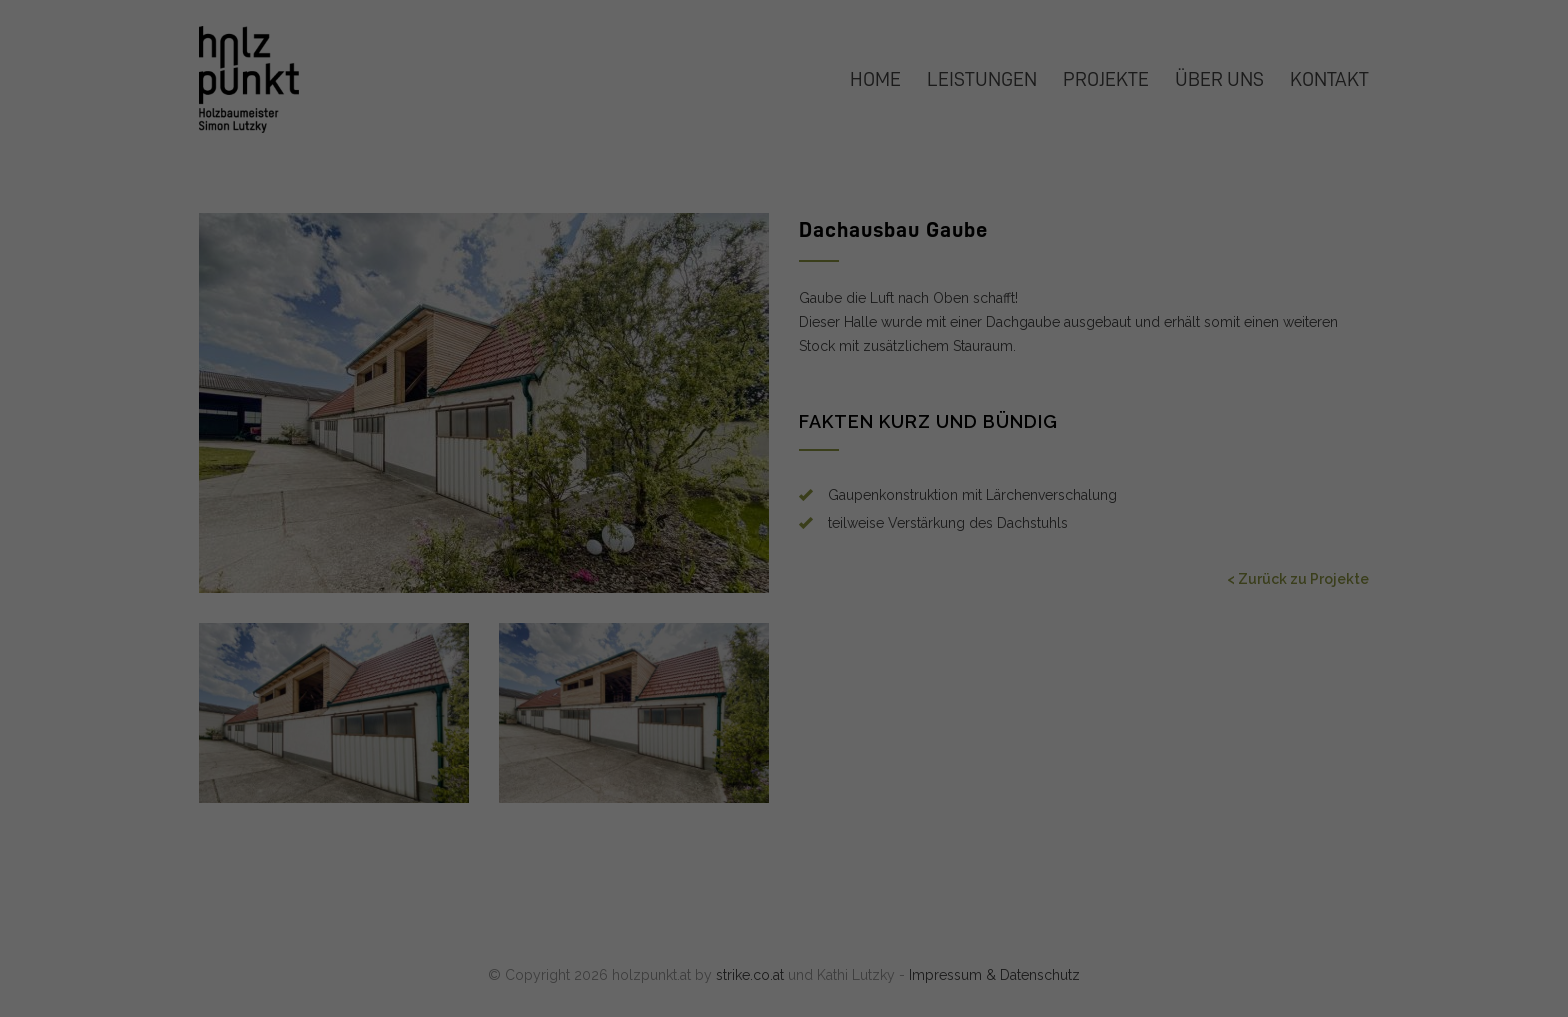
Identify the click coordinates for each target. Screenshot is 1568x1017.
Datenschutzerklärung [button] (792, 555)
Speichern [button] (976, 391)
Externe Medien (872, 182)
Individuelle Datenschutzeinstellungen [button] (784, 509)
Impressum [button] (876, 555)
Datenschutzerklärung (483, 325)
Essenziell (853, 81)
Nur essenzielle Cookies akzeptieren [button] (783, 450)
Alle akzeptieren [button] (592, 391)
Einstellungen (550, 345)
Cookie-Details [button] (700, 555)
